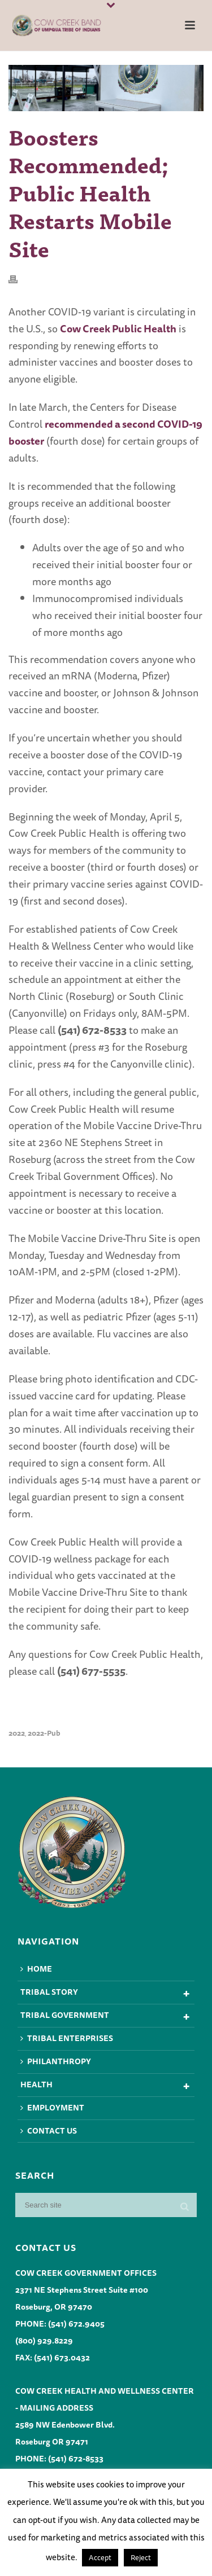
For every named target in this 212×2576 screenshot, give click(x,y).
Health (36, 2084)
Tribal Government (64, 2015)
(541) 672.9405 (76, 2324)
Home (36, 1969)
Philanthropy (55, 2061)
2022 (16, 1733)
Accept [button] (100, 2557)
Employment (52, 2107)
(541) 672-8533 (75, 2458)
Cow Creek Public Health (118, 328)
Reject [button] (141, 2557)
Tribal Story (49, 1992)
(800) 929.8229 (44, 2340)
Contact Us (48, 2131)
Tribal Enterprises (66, 2038)
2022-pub (44, 1733)
